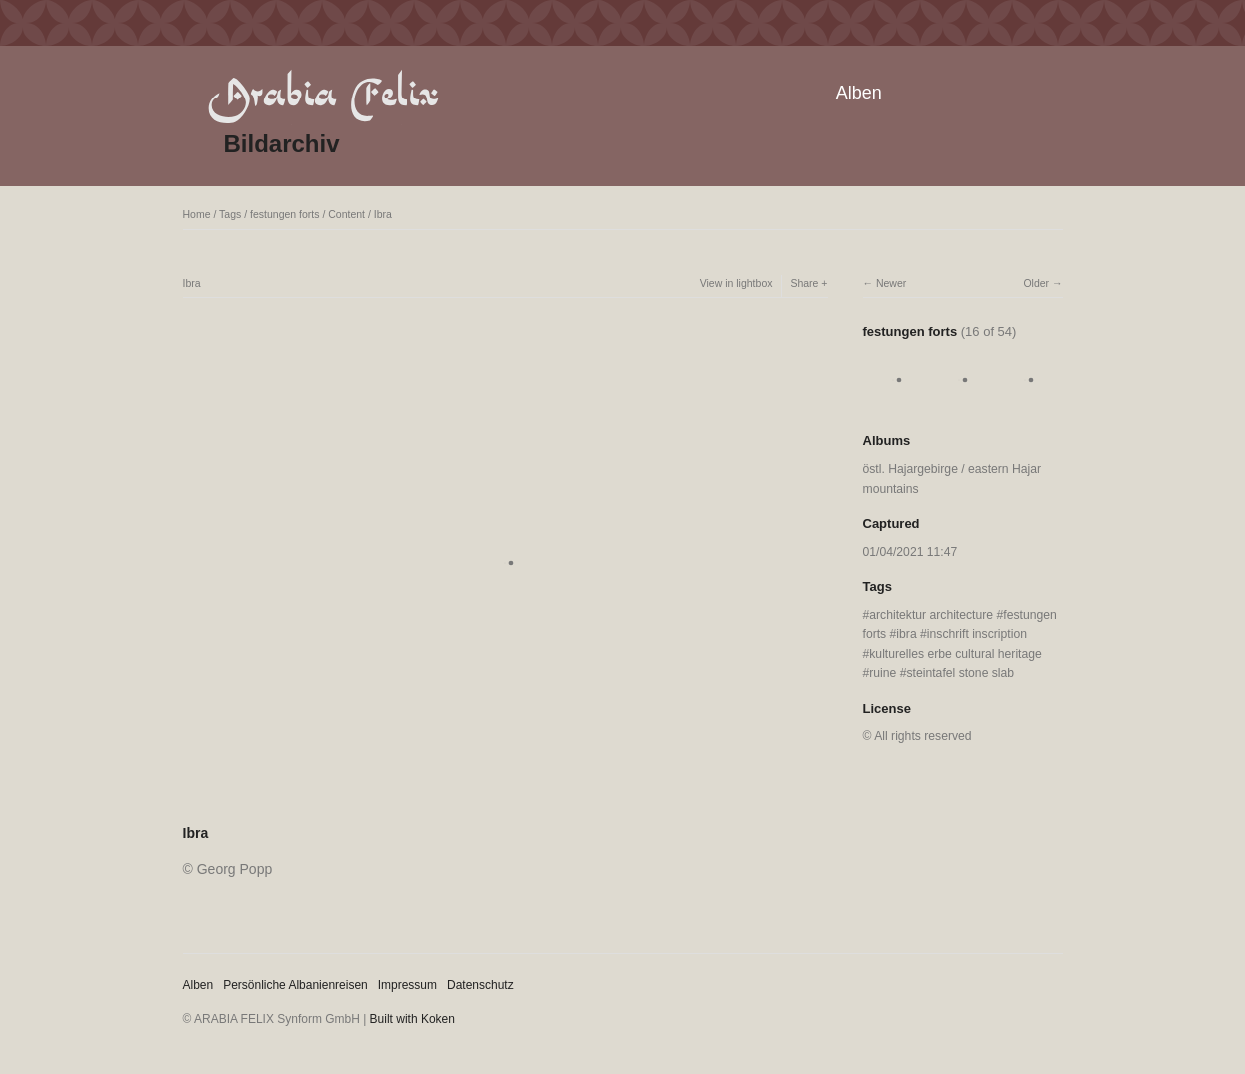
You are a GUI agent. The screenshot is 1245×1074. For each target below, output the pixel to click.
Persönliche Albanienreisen (295, 985)
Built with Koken (412, 1019)
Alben (859, 93)
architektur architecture (931, 615)
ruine (882, 673)
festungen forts (284, 214)
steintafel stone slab (961, 673)
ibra (906, 634)
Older (1036, 283)
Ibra (383, 214)
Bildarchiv (282, 143)
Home (197, 214)
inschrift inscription (977, 634)
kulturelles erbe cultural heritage (955, 654)
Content (346, 214)
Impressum (407, 985)
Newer (891, 283)
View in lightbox (736, 283)
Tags (230, 214)
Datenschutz (480, 985)
